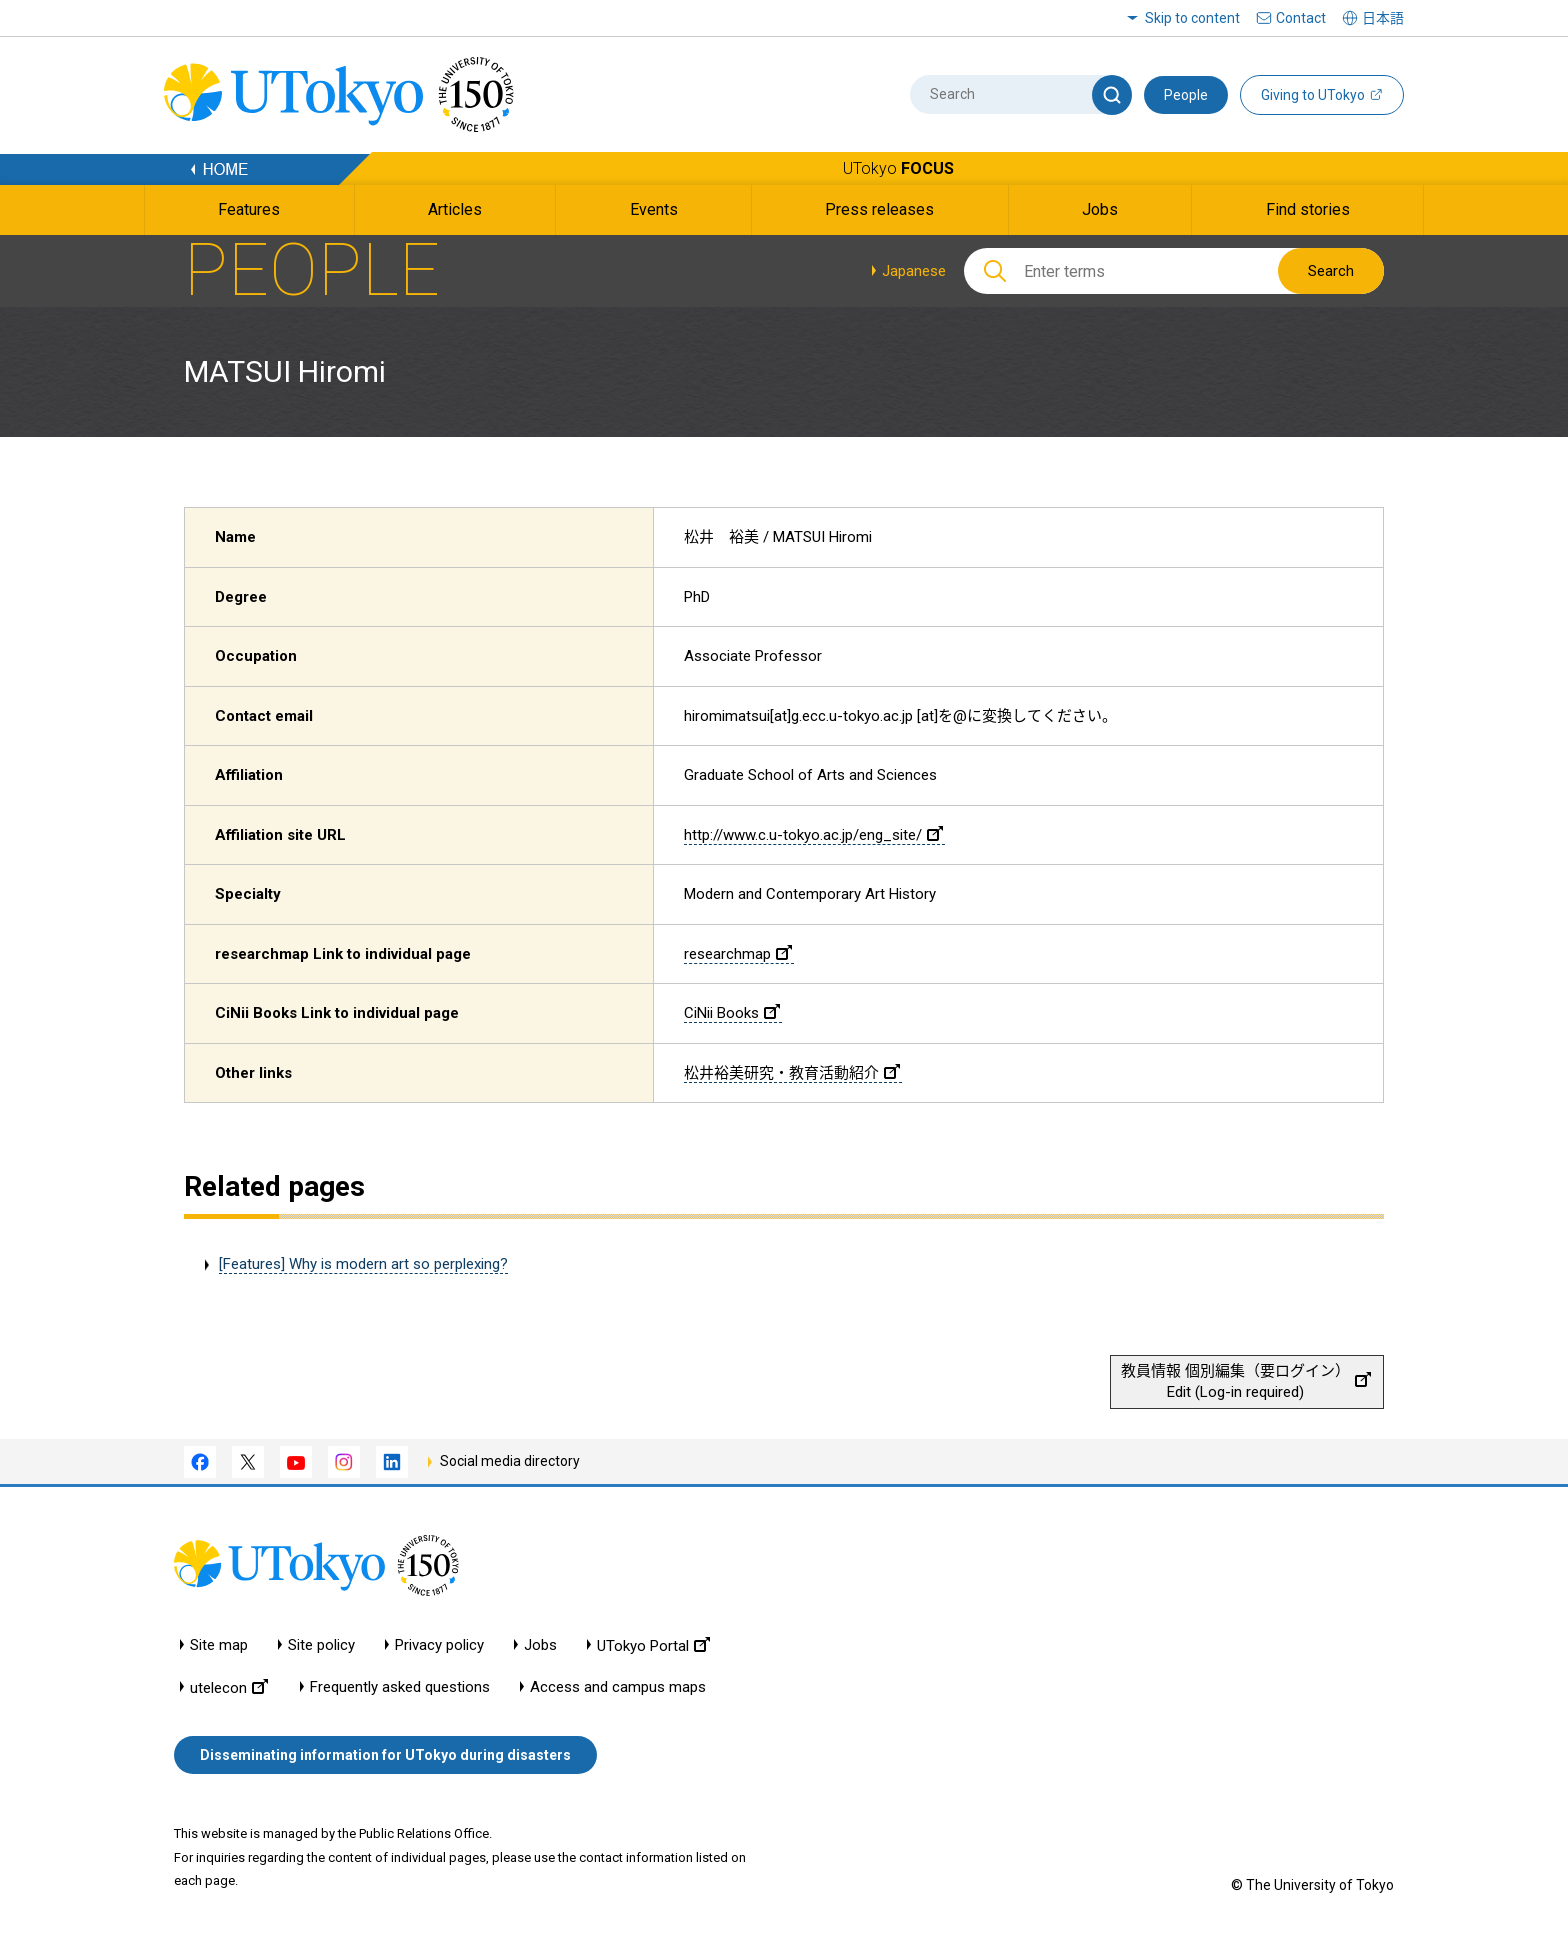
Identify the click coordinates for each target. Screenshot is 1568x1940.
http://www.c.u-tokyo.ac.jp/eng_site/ (813, 835)
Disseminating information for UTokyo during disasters (385, 1755)
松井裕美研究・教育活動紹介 (792, 1073)
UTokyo (898, 168)
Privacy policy (439, 1645)
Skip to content (1192, 18)
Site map (219, 1645)
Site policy (321, 1645)
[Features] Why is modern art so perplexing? (363, 1264)
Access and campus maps (618, 1687)
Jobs (540, 1645)
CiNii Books (732, 1013)
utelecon (229, 1687)
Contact (1301, 18)
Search (1331, 271)
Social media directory (510, 1461)
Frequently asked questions (400, 1687)
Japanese (914, 271)
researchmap (738, 954)
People (1186, 95)
